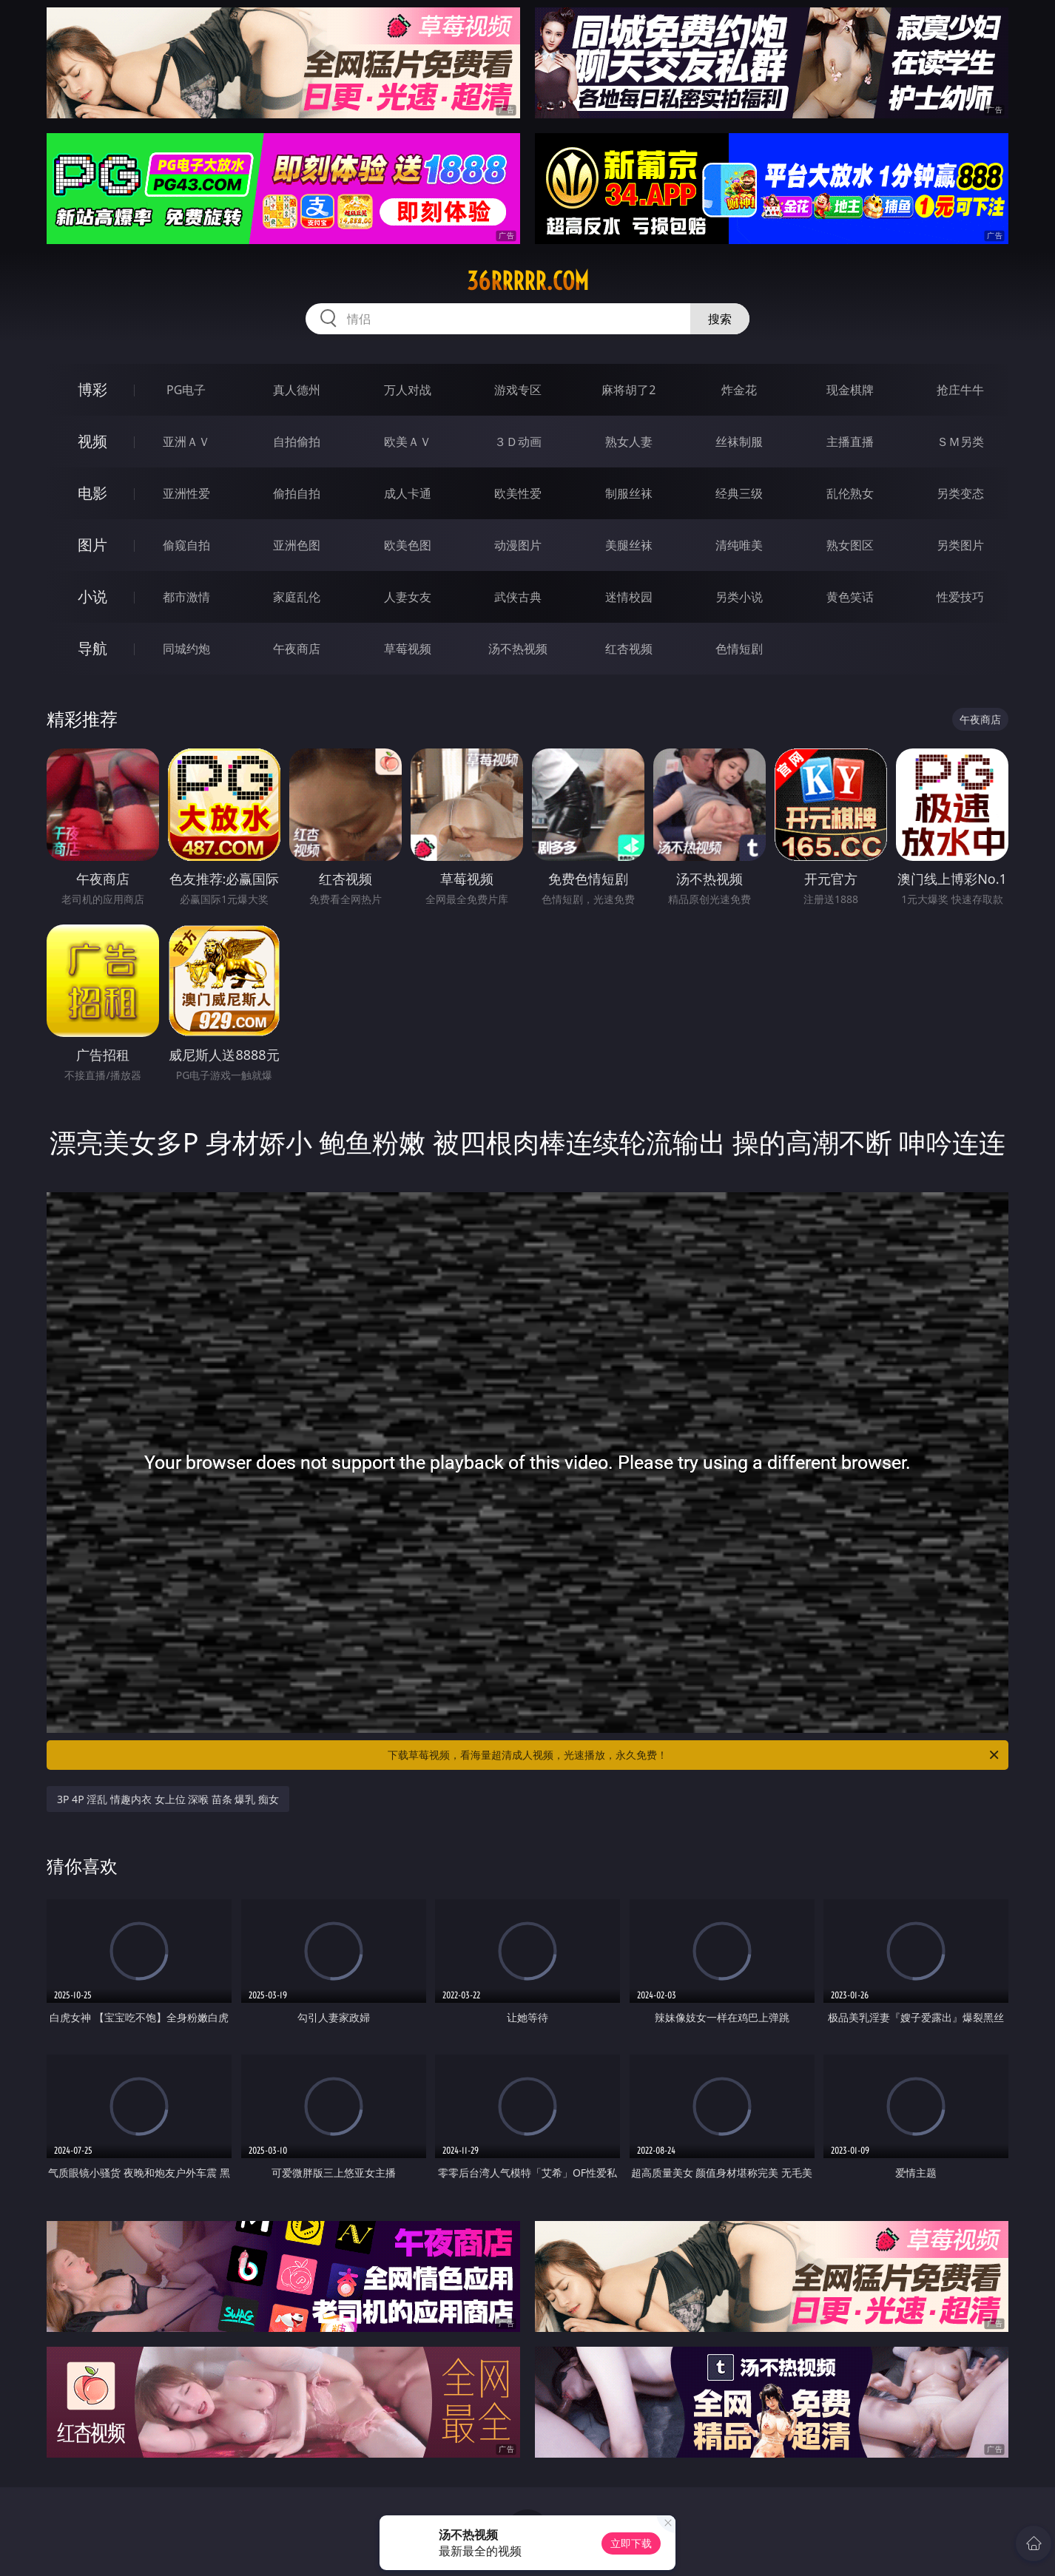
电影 (92, 493)
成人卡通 (407, 493)
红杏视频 (629, 648)
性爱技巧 (960, 597)
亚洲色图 (296, 545)
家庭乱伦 (296, 597)
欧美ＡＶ (407, 441)
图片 (92, 545)
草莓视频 (407, 648)
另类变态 (960, 493)
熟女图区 (850, 545)
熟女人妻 (629, 441)
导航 (92, 648)
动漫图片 (518, 545)
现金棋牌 (850, 390)
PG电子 (186, 390)
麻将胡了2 (628, 390)
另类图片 (960, 545)
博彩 (92, 389)
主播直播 (850, 441)
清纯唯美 (739, 545)
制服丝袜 (629, 493)
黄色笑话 (850, 597)
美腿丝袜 (629, 545)
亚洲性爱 (186, 493)
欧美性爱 (518, 493)
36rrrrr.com (528, 281)
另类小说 (739, 597)
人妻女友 (407, 597)
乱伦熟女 (850, 493)
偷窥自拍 (186, 545)
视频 (92, 441)
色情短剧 (739, 648)
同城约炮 (186, 648)
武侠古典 (518, 597)
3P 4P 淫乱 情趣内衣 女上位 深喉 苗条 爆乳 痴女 (168, 1799)
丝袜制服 (739, 441)
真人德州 (296, 390)
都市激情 (186, 597)
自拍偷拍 (296, 441)
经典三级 (739, 493)
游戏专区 (518, 390)
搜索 (720, 319)
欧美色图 (407, 545)
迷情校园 (629, 597)
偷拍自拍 (296, 493)
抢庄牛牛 (960, 390)
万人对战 (407, 390)
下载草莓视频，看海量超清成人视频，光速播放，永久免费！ (694, 1755)
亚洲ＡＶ (186, 441)
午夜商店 (296, 648)
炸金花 (739, 390)
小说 (92, 596)
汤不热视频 (517, 648)
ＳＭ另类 (960, 441)
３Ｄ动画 (518, 441)
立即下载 (631, 2543)
